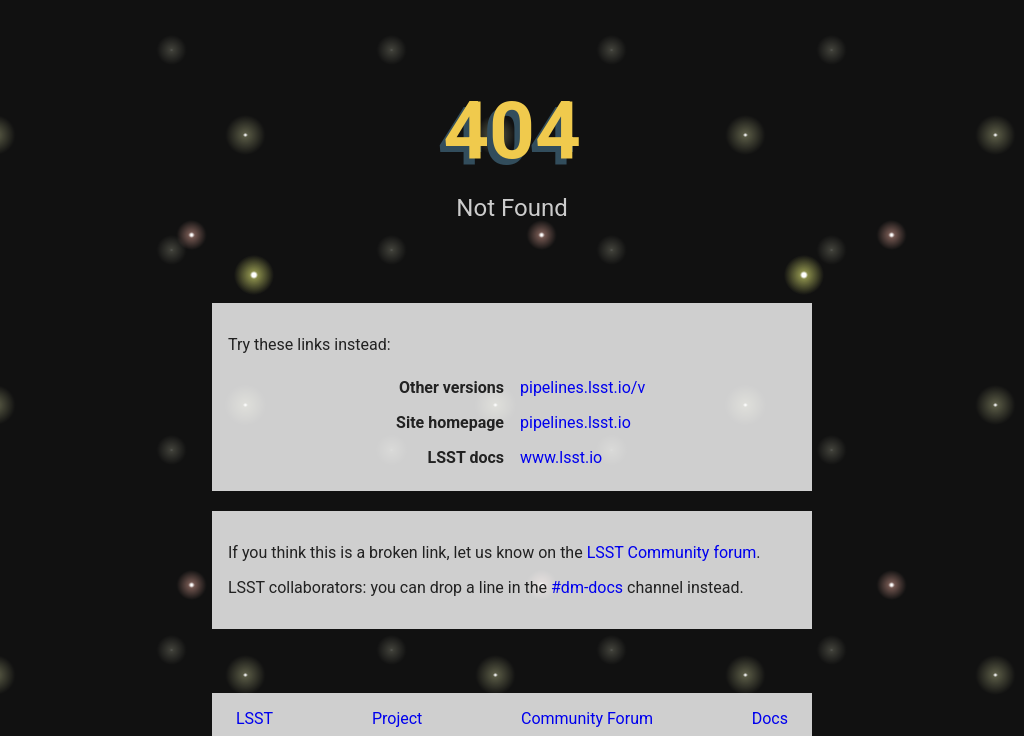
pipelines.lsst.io (575, 422)
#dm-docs (587, 587)
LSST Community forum (672, 552)
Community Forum (587, 718)
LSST (254, 718)
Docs (770, 718)
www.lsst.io (561, 457)
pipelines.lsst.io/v (582, 387)
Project (397, 718)
